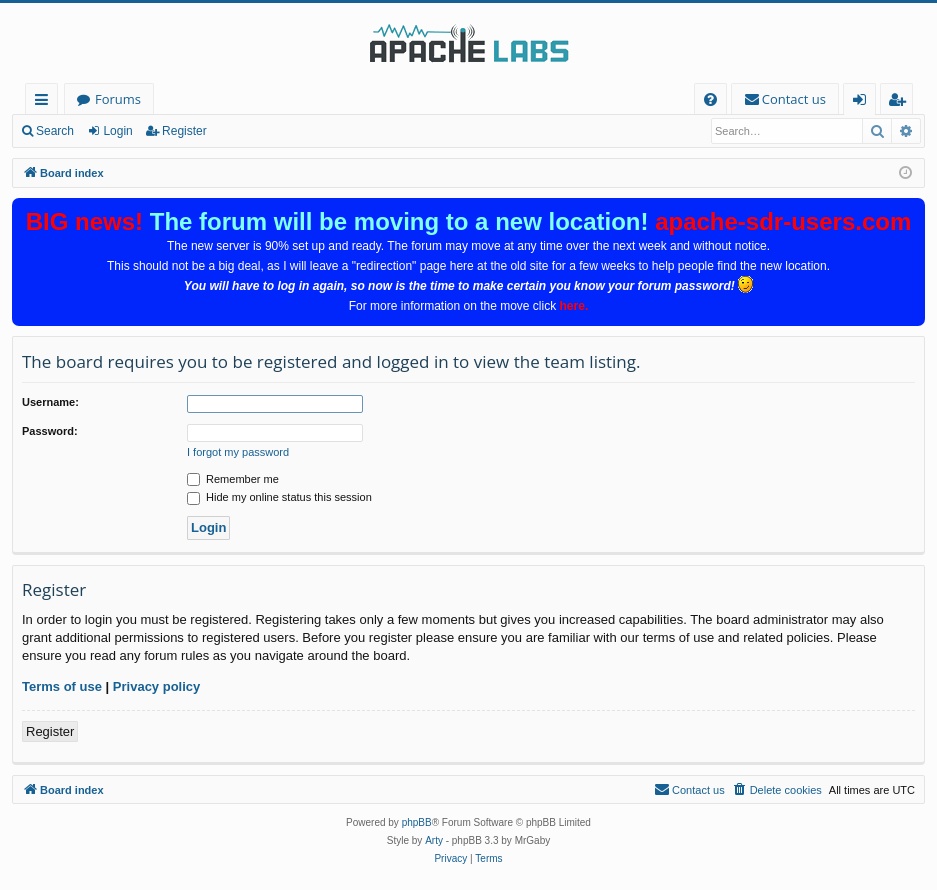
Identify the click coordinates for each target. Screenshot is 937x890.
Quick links (45, 102)
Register (184, 131)
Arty (434, 840)
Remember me (233, 479)
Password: (50, 431)
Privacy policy (156, 686)
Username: (50, 402)
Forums (118, 99)
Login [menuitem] (863, 102)
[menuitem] (710, 99)
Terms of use (62, 686)
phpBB (417, 822)
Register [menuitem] (901, 102)
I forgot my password (238, 452)
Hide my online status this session (279, 497)
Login (117, 131)
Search (55, 131)
